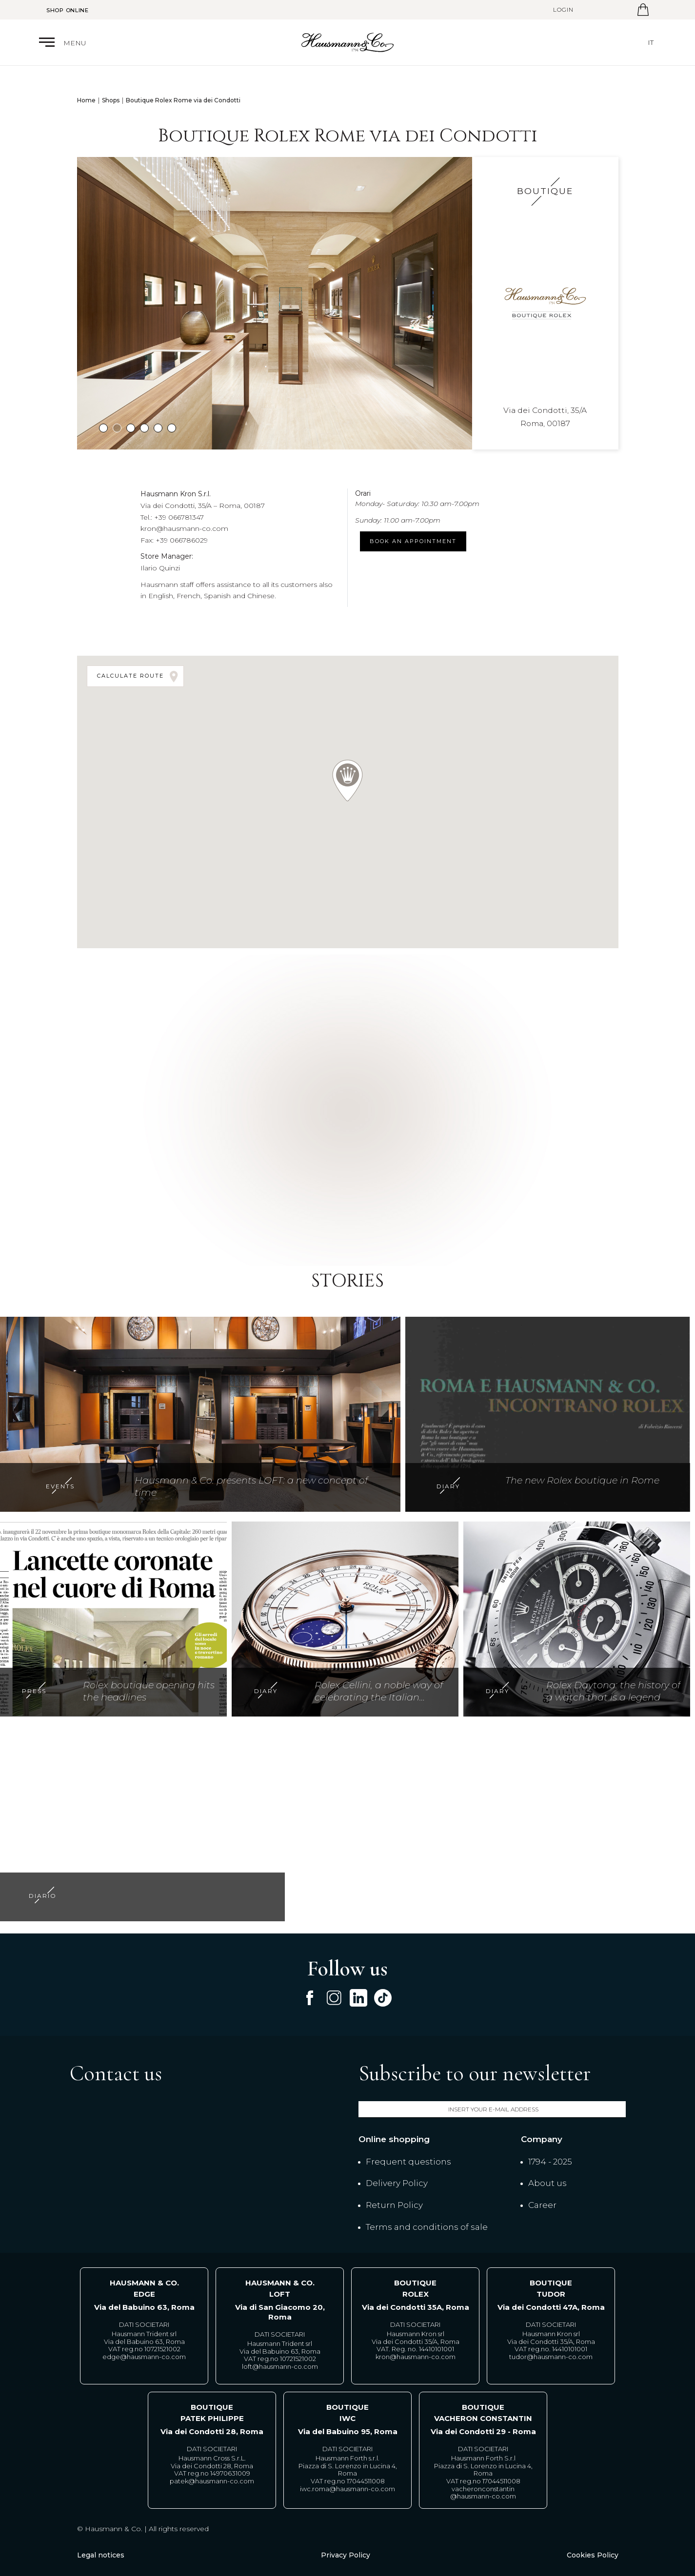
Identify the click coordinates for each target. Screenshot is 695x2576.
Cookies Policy (592, 2555)
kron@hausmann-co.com (184, 528)
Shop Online (67, 10)
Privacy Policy (345, 2555)
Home (86, 100)
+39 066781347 (179, 517)
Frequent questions (408, 2161)
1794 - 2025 (550, 2161)
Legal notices (100, 2555)
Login (563, 9)
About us (547, 2183)
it (651, 42)
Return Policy (394, 2205)
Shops (110, 100)
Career (542, 2205)
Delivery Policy (397, 2183)
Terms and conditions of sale (427, 2227)
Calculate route (139, 676)
